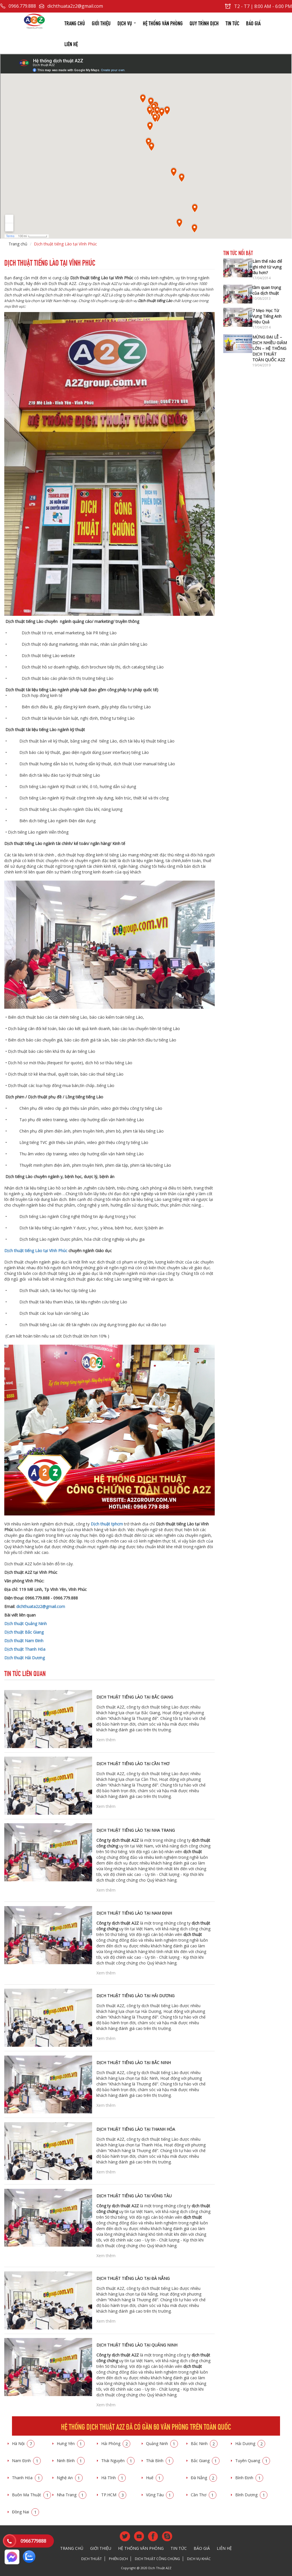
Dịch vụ (126, 22)
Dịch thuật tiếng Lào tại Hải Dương (135, 1995)
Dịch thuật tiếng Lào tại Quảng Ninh (136, 2345)
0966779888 (33, 2541)
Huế (154, 2477)
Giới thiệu (101, 22)
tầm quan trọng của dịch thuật (266, 290)
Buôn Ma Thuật (31, 2494)
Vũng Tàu (160, 2494)
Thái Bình (159, 2460)
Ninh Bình (71, 2460)
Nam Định (26, 2460)
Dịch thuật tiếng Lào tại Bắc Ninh (133, 2062)
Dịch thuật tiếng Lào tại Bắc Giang (134, 1697)
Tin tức (232, 22)
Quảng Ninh (162, 2443)
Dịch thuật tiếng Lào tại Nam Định (134, 1913)
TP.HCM (113, 2494)
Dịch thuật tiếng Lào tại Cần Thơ (132, 1763)
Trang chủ (74, 22)
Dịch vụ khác (199, 2558)
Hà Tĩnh (113, 2477)
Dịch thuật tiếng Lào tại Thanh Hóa (135, 2129)
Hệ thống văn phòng (163, 22)
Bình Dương (251, 2494)
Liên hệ (71, 43)
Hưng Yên (71, 2443)
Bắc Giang (205, 2460)
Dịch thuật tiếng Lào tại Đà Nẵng (133, 2278)
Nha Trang (71, 2494)
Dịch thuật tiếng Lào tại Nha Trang (135, 1830)
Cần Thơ (203, 2494)
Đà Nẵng (204, 2477)
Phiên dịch (118, 2558)
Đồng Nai (25, 2512)
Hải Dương (250, 2443)
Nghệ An (70, 2477)
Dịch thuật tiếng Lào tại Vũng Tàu (134, 2195)
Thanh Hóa (27, 2477)
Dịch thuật (91, 2558)
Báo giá (253, 22)
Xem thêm (105, 1739)
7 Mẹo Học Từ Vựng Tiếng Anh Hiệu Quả (266, 316)
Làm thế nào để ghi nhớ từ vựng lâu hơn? (267, 267)
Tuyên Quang (252, 2460)
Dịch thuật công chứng (157, 2558)
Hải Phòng (115, 2443)
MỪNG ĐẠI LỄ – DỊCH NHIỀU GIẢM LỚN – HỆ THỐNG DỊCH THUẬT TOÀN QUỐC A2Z (269, 348)
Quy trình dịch (204, 22)
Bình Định (249, 2477)
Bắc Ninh (204, 2443)
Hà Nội (23, 2443)
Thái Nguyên (118, 2460)
